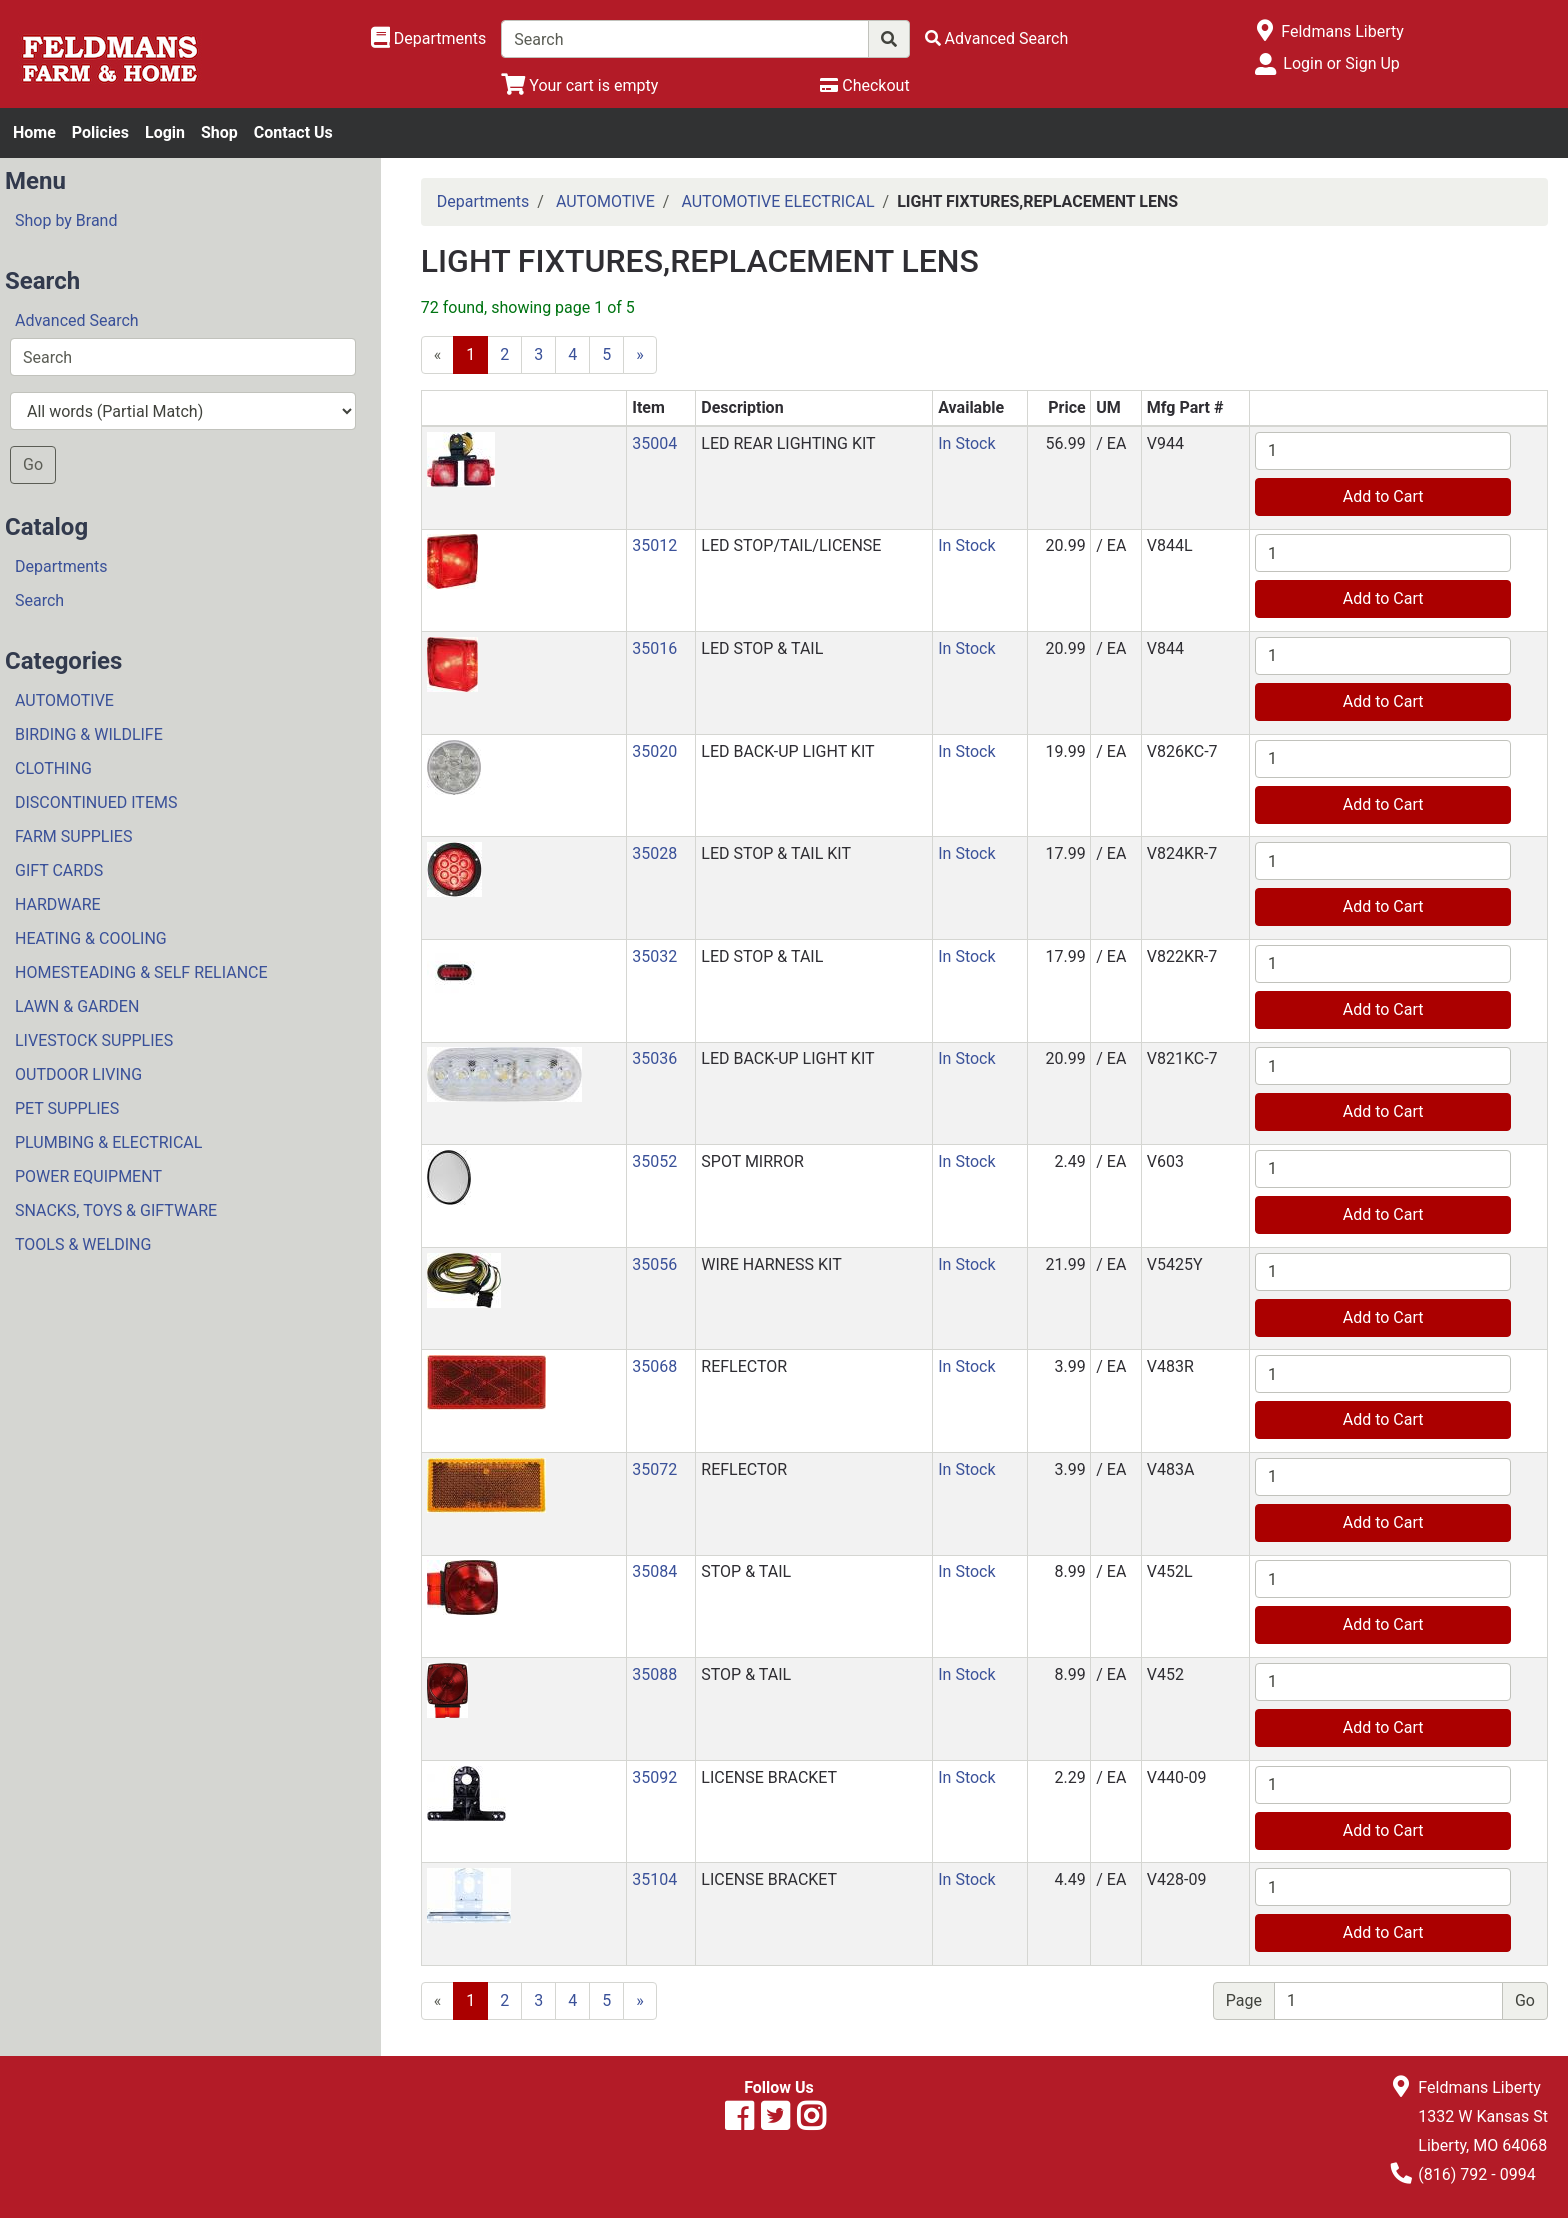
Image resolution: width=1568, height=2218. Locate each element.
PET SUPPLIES (67, 1108)
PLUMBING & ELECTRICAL (108, 1142)
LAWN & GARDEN (77, 1006)
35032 (654, 956)
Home (34, 132)
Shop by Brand (66, 220)
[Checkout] (864, 85)
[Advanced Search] (997, 38)
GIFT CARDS (59, 870)
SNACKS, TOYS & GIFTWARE (116, 1210)
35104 (654, 1879)
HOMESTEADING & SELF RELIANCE (141, 972)
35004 (654, 443)
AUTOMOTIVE (64, 700)
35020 (654, 751)
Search (39, 600)
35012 (654, 545)
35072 (654, 1469)
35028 (654, 853)
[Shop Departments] (429, 39)
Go (33, 464)
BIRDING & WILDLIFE (89, 734)
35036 (654, 1058)
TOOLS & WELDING (83, 1244)
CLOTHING (53, 768)
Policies (100, 132)
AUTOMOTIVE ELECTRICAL (777, 201)
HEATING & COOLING (91, 938)
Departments (61, 566)
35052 (654, 1161)
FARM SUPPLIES (73, 836)
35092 (654, 1777)
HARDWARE (58, 904)
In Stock (966, 443)
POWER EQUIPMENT (88, 1176)
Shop (219, 132)
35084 (654, 1571)
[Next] (640, 355)
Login (165, 132)
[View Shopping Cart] (579, 85)
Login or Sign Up (1341, 63)
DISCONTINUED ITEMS (96, 802)
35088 (654, 1674)
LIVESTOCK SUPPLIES (94, 1040)
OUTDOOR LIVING (78, 1074)
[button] (461, 458)
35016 (654, 648)
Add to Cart (1383, 496)
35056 (654, 1264)
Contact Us (293, 132)
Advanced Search (77, 320)
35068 (654, 1366)
